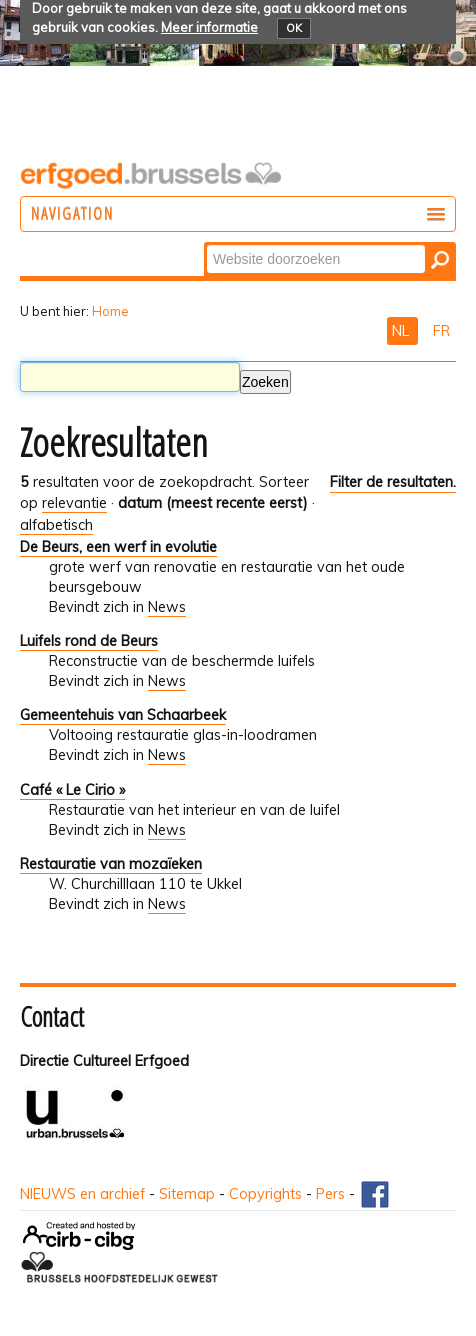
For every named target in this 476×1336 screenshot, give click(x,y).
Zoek (205, 243)
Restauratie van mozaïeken (111, 864)
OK (294, 28)
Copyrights (265, 1194)
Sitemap (187, 1194)
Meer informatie (209, 27)
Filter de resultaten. (393, 482)
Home (110, 311)
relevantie (74, 503)
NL (402, 331)
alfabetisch (56, 525)
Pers (330, 1194)
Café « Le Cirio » (72, 790)
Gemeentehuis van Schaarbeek (123, 715)
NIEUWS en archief (82, 1194)
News (167, 607)
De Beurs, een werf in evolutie (118, 547)
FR (441, 331)
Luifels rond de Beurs (89, 641)
